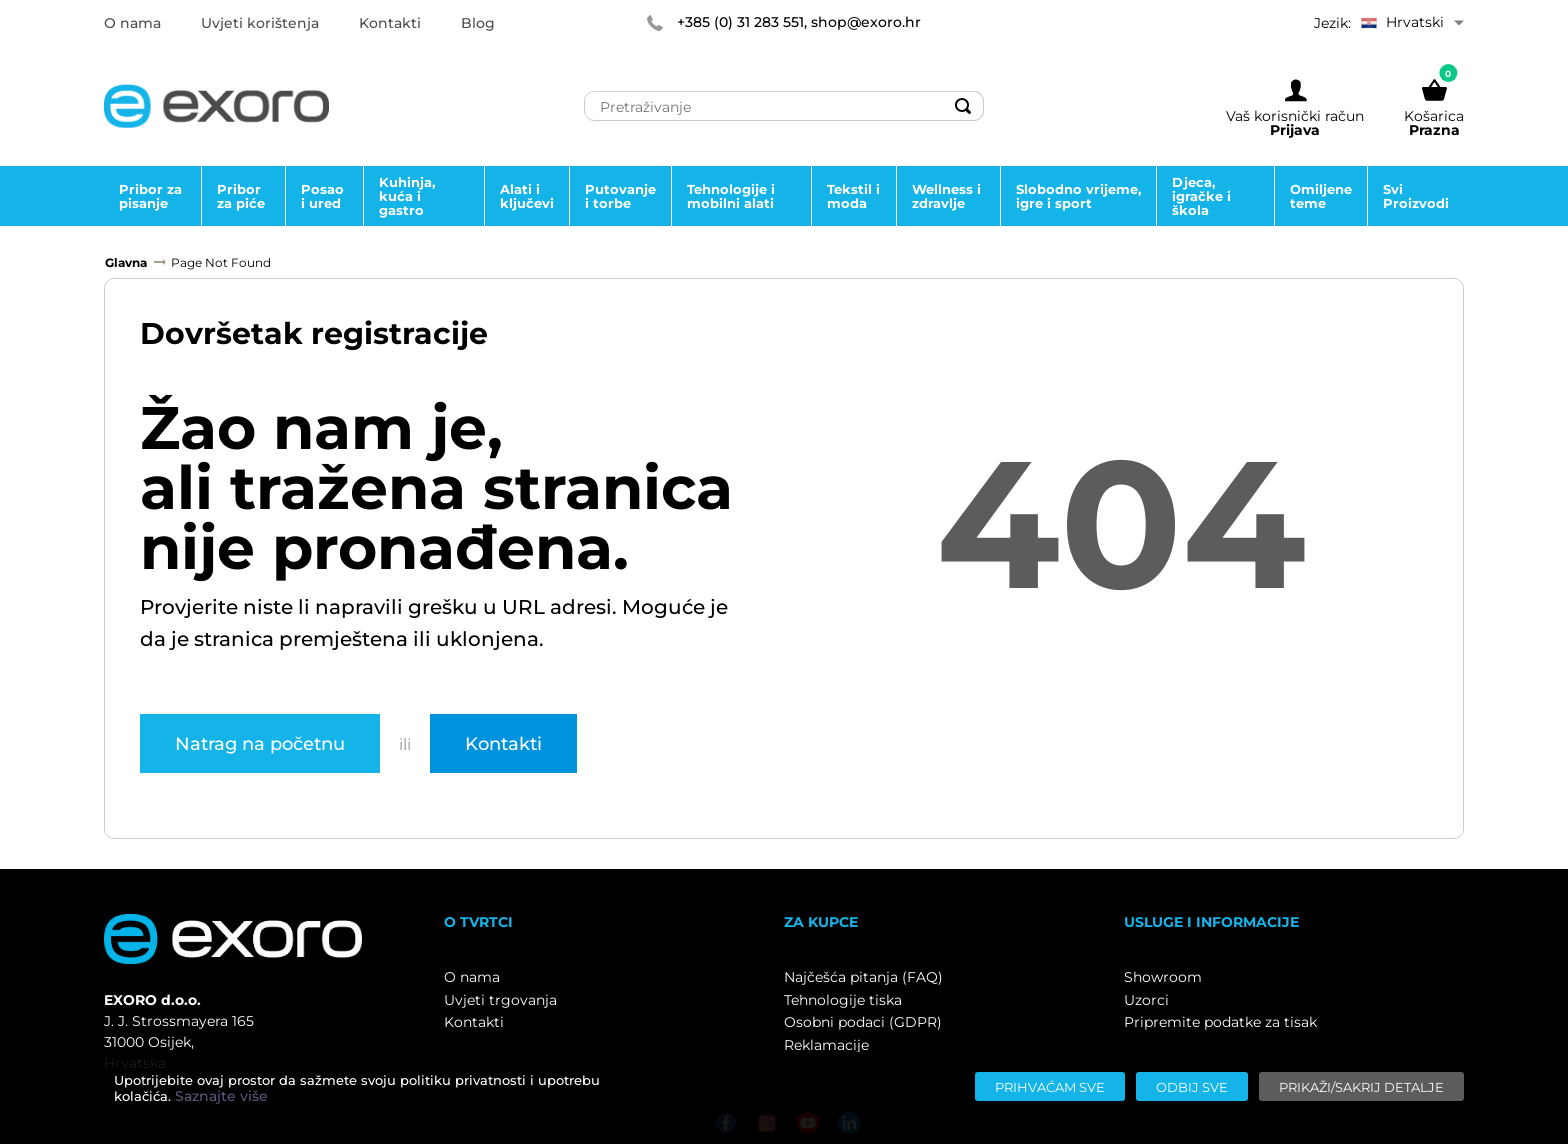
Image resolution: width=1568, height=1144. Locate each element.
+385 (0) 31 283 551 (740, 22)
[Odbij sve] (1192, 1086)
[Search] (963, 106)
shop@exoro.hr (866, 22)
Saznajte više (221, 1096)
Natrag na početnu (260, 743)
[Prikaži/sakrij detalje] (1361, 1086)
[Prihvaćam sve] (1050, 1086)
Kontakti (503, 743)
